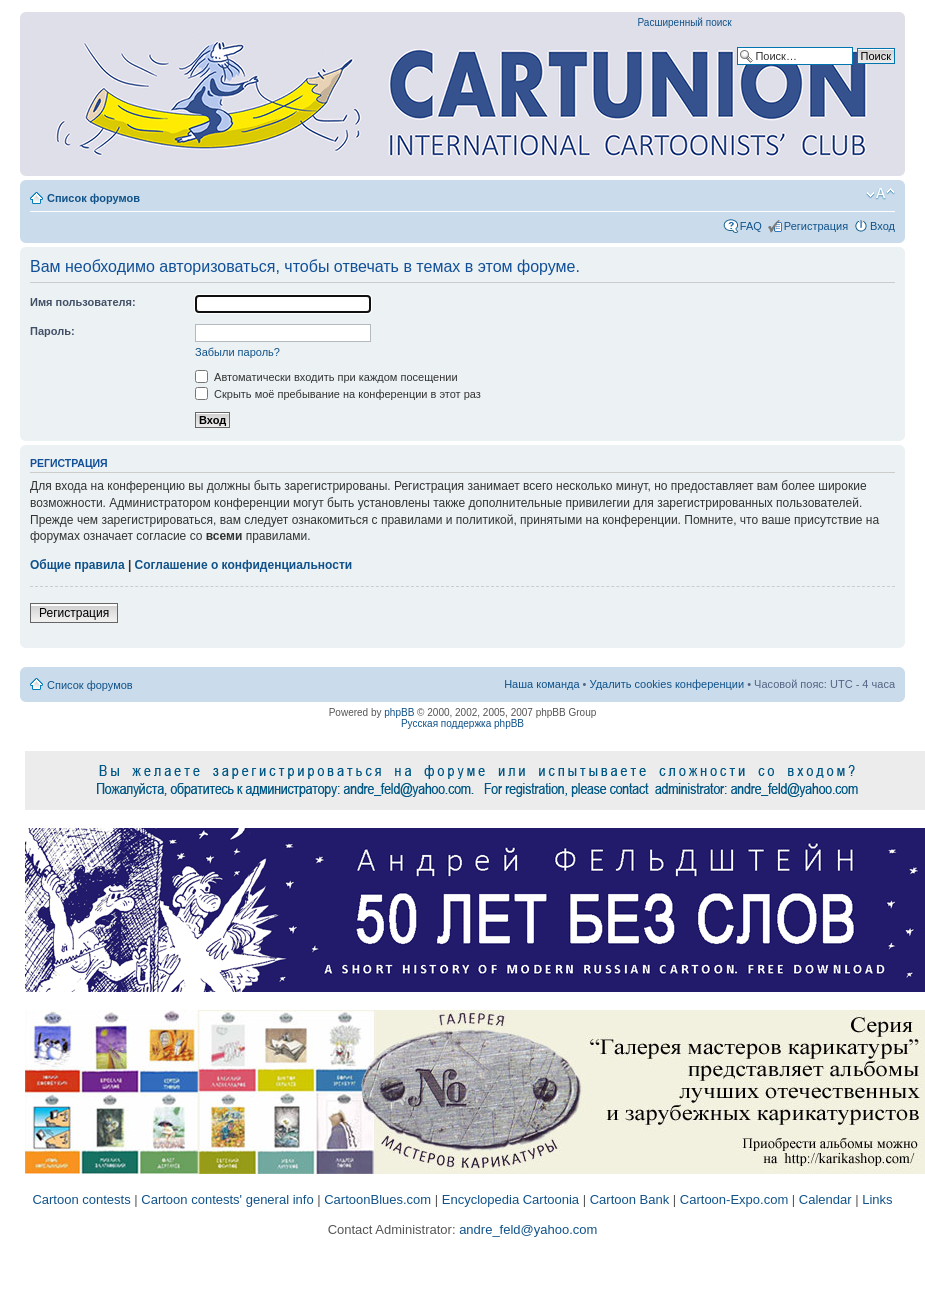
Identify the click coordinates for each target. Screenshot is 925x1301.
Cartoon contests (81, 1199)
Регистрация (816, 226)
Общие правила (77, 565)
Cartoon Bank (630, 1199)
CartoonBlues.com (377, 1199)
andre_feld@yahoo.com (527, 1229)
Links (877, 1199)
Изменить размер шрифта (880, 194)
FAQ (751, 226)
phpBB (399, 712)
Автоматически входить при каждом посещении (326, 377)
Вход (882, 226)
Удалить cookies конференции (667, 684)
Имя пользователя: (83, 302)
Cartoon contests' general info (227, 1199)
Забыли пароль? (237, 352)
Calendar (825, 1199)
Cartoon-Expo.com (734, 1199)
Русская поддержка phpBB (462, 723)
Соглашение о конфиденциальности (244, 565)
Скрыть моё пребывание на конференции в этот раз (338, 394)
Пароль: (52, 331)
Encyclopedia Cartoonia (510, 1199)
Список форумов (93, 198)
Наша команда (541, 684)
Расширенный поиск (685, 22)
